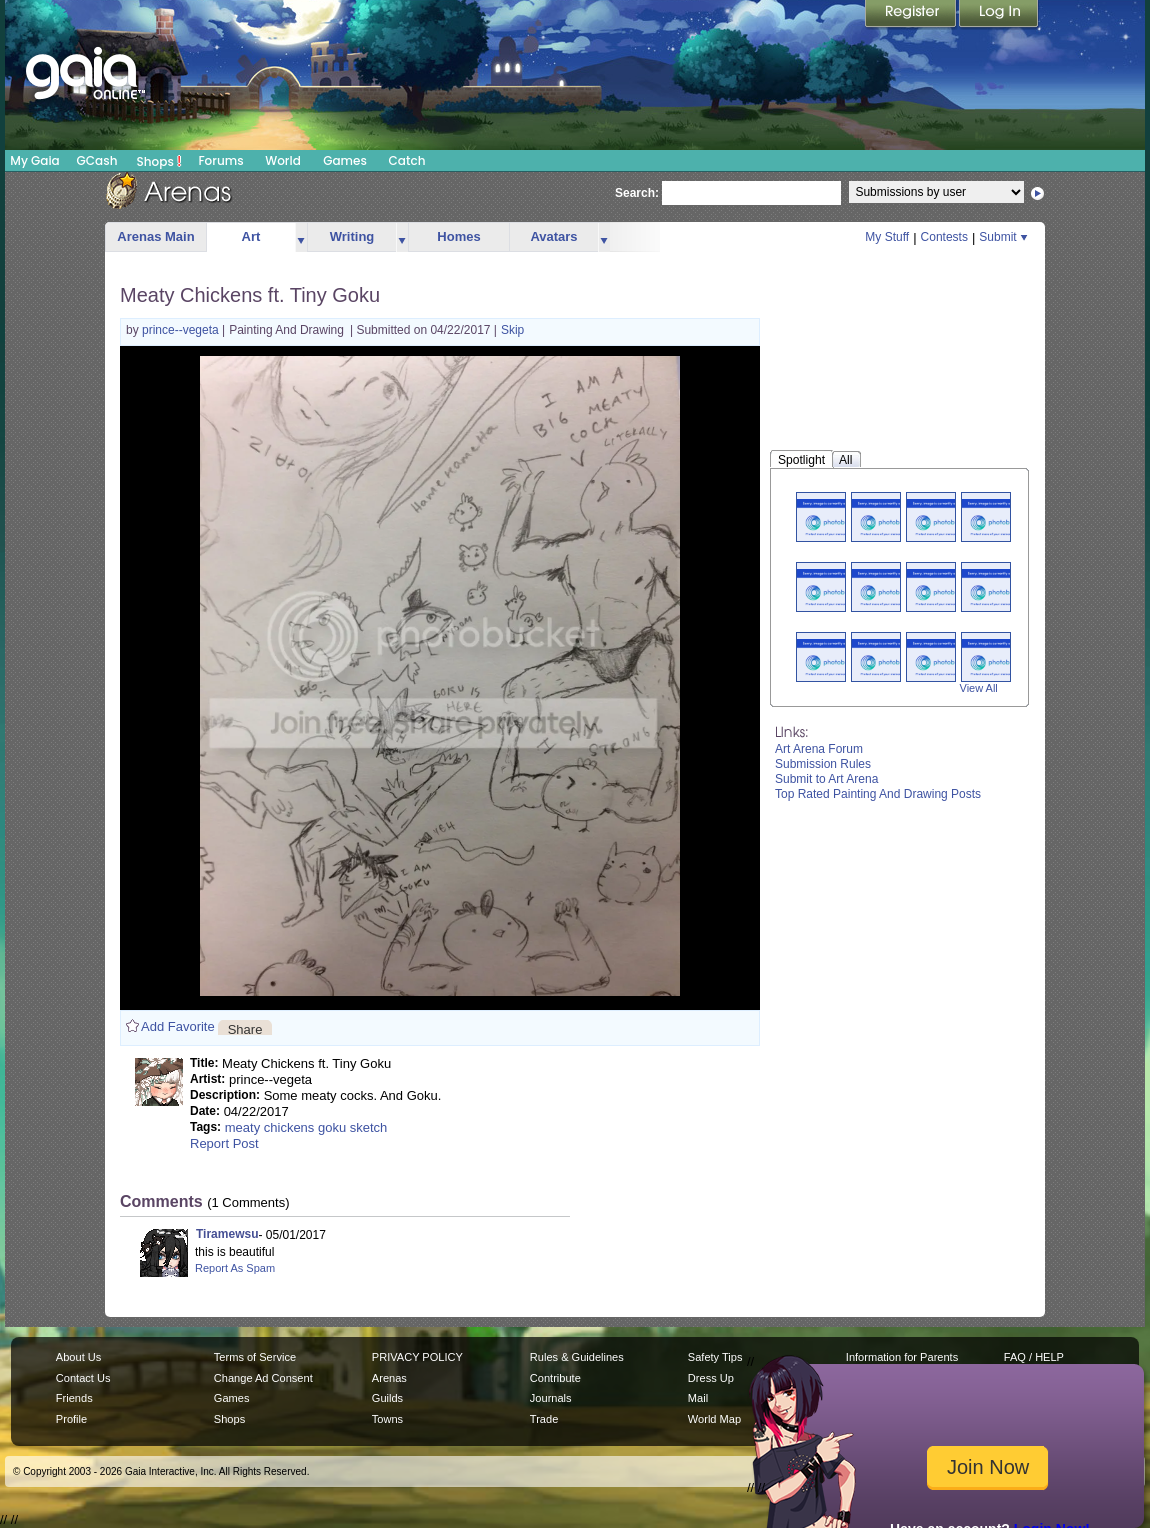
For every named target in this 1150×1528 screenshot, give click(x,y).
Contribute (555, 1378)
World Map (714, 1419)
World (283, 160)
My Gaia (34, 160)
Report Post (224, 1143)
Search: (637, 193)
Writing (352, 236)
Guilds (387, 1398)
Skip (512, 330)
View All (979, 688)
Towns (387, 1419)
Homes (458, 236)
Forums (220, 160)
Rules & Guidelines (577, 1357)
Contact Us (83, 1378)
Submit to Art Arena (826, 779)
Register (912, 15)
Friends (74, 1398)
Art (251, 236)
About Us (78, 1357)
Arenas (389, 1378)
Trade (544, 1419)
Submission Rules (823, 764)
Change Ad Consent (263, 1378)
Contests (944, 237)
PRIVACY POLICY (417, 1357)
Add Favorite (178, 1026)
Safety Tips (715, 1357)
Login (999, 15)
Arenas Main (155, 236)
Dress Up (711, 1378)
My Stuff (887, 237)
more (301, 237)
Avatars (553, 236)
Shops (159, 161)
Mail (698, 1398)
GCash (97, 160)
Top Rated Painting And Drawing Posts (878, 794)
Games (345, 160)
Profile (71, 1419)
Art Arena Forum (819, 749)
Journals (551, 1398)
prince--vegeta (182, 330)
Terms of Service (255, 1357)
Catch (407, 160)
